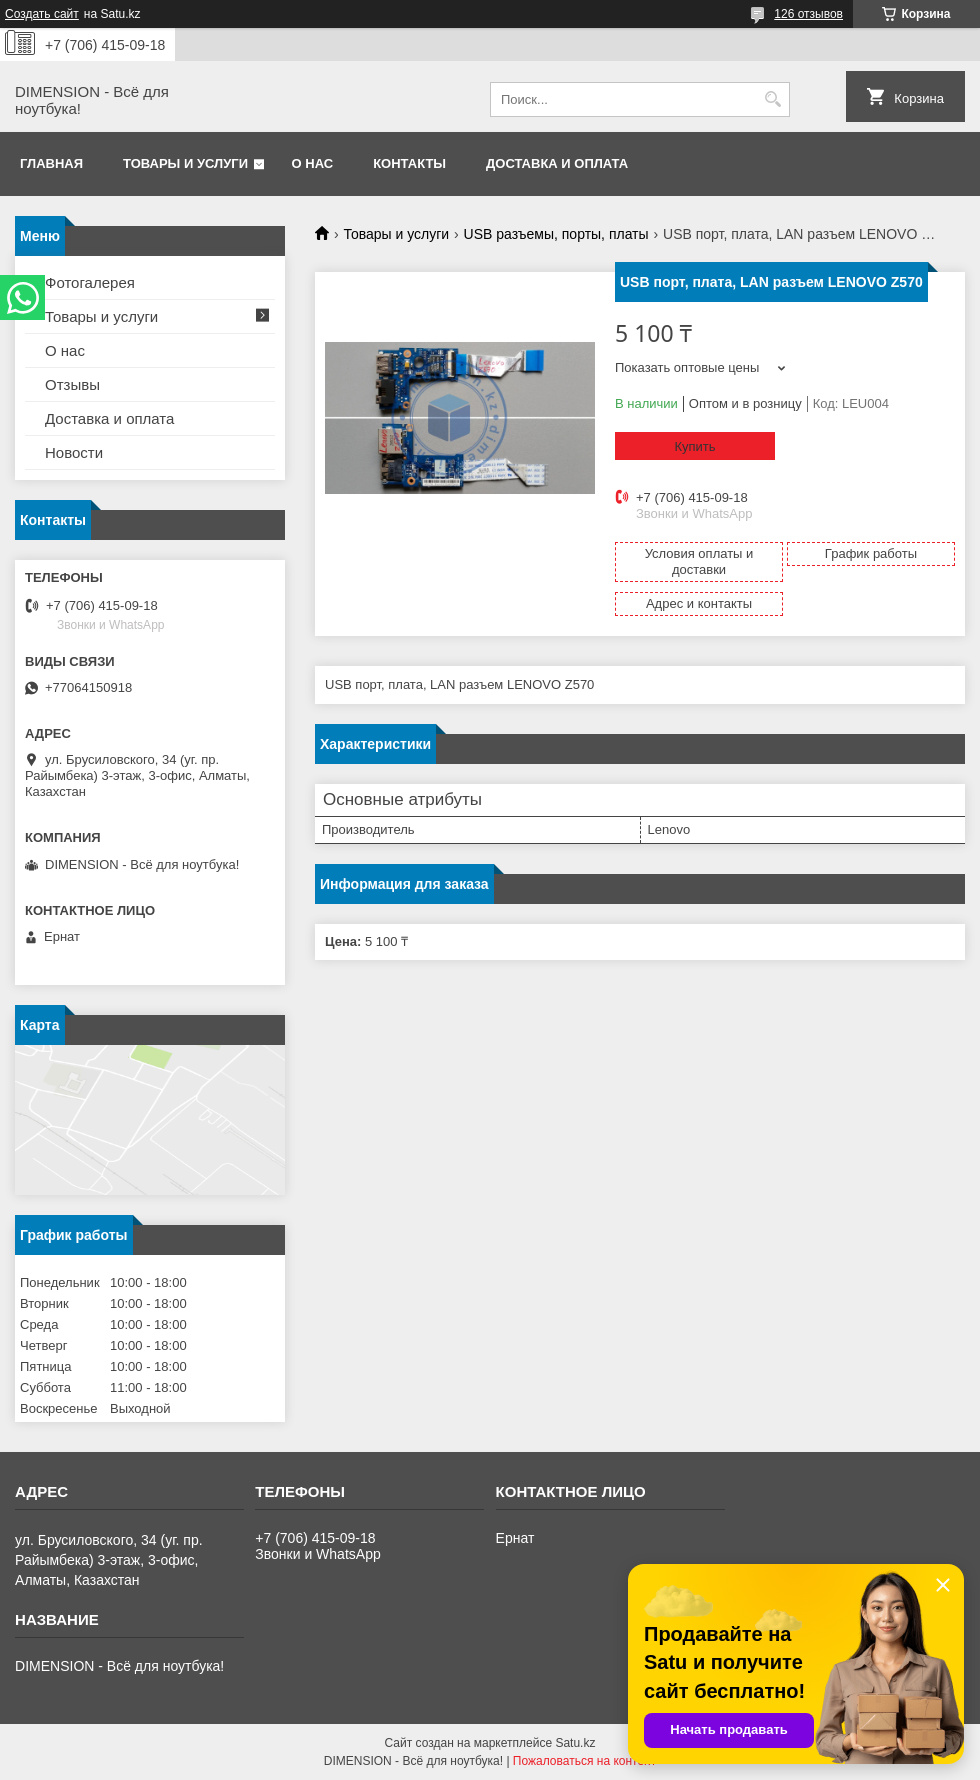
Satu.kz (575, 1743)
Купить (694, 446)
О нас (313, 163)
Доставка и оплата (557, 163)
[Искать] (772, 99)
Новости (74, 452)
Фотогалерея (90, 282)
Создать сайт (42, 14)
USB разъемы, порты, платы (556, 234)
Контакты (409, 163)
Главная (51, 163)
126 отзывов (808, 14)
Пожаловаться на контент (584, 1761)
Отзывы (72, 384)
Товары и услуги (185, 163)
